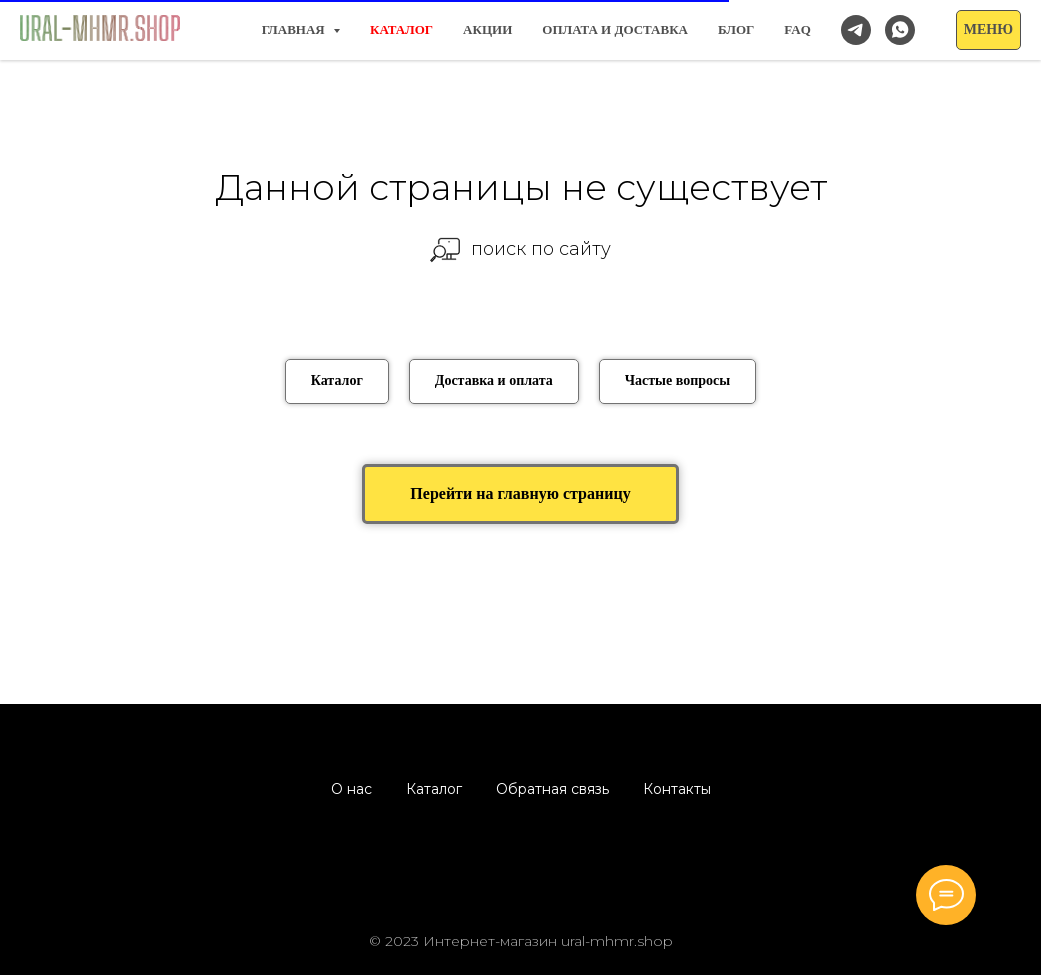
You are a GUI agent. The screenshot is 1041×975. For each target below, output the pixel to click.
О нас (351, 789)
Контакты (677, 789)
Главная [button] (295, 29)
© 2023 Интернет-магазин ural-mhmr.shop (521, 941)
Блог (736, 29)
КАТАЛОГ (401, 29)
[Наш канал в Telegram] (856, 30)
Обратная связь (552, 789)
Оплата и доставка (615, 29)
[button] (988, 30)
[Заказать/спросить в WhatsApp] (900, 30)
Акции (487, 29)
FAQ (797, 29)
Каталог (434, 789)
